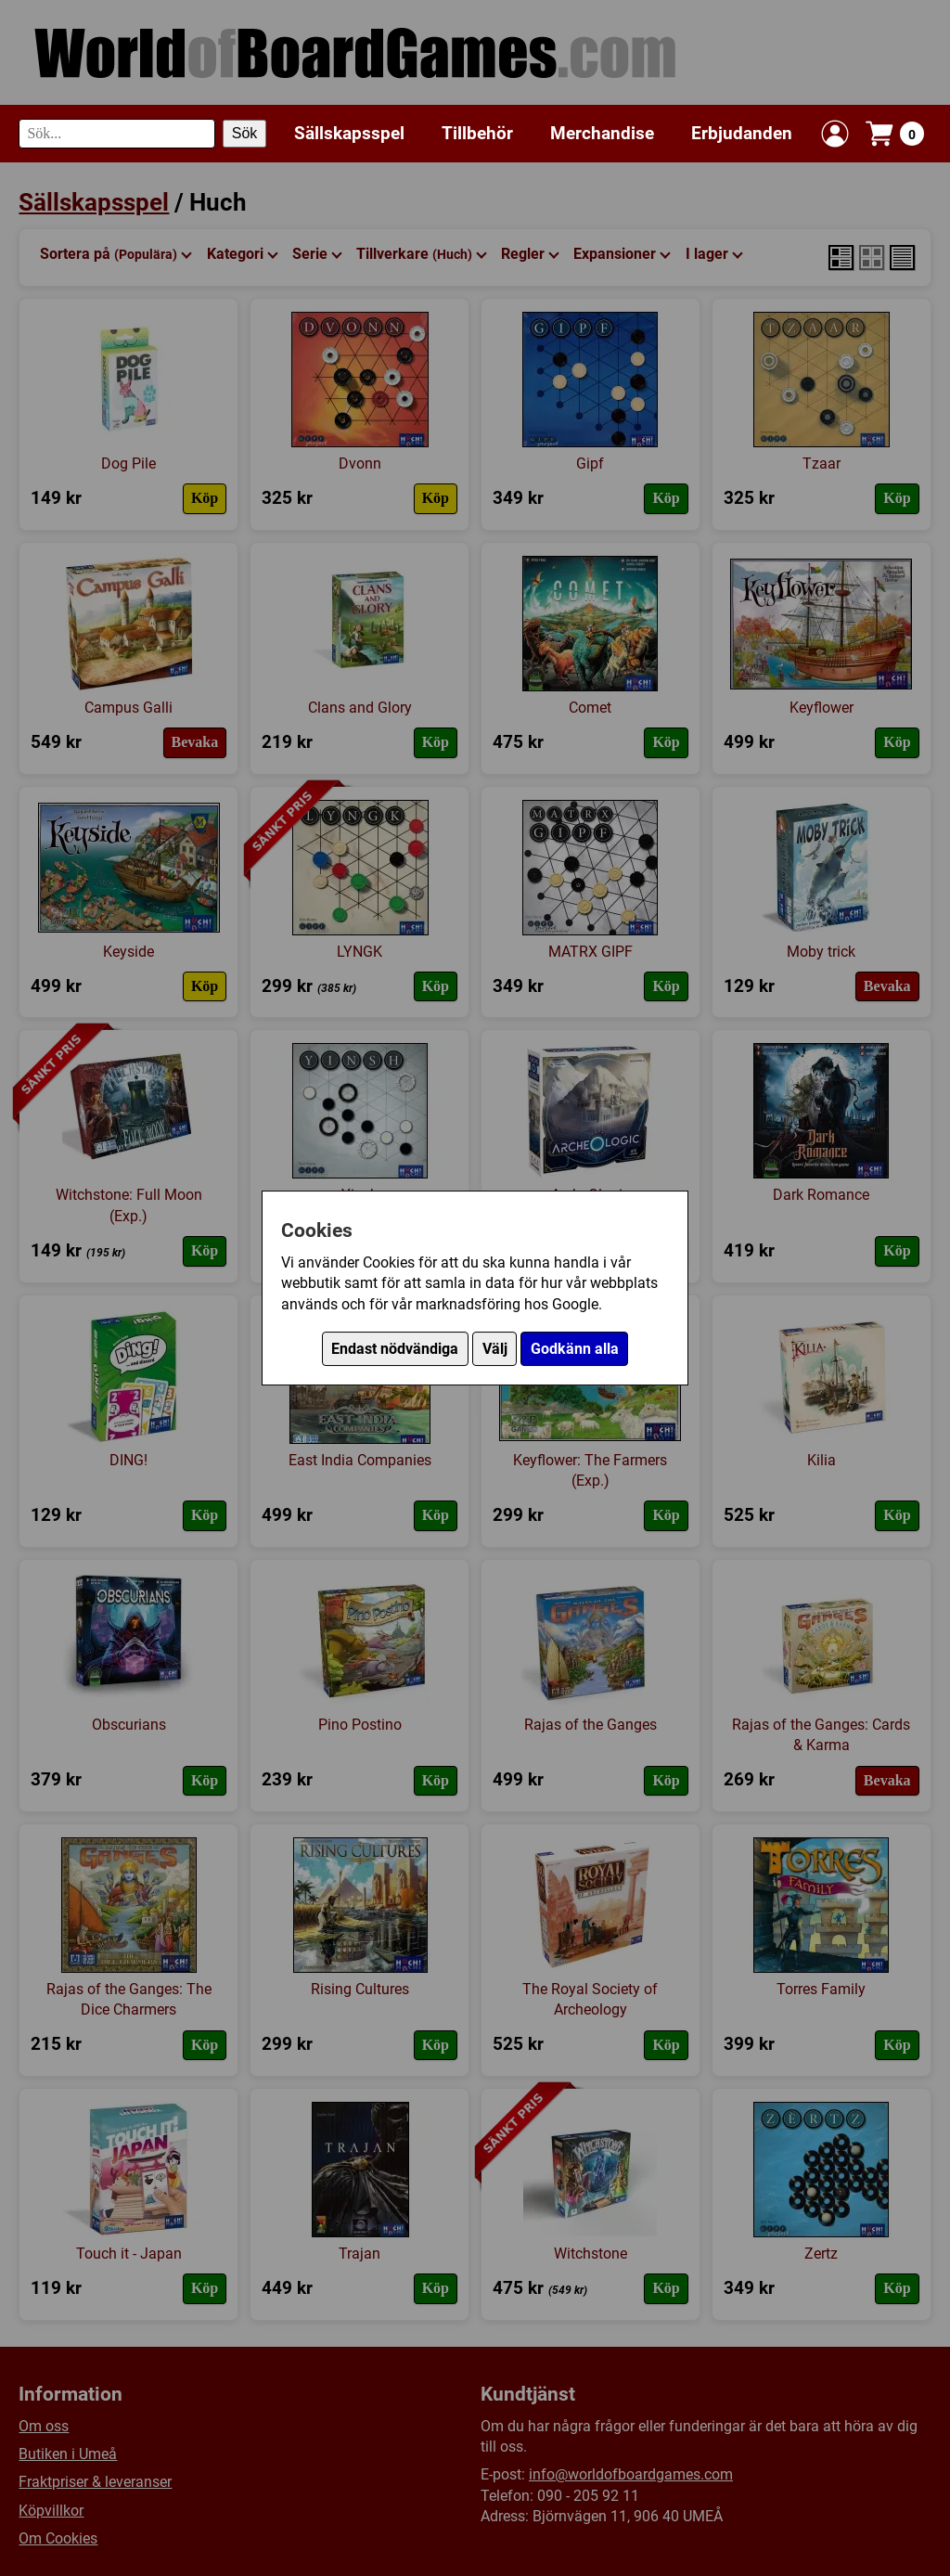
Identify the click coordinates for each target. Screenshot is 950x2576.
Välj (494, 1349)
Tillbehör (477, 133)
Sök (245, 133)
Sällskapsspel (349, 133)
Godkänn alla (575, 1349)
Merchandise (602, 133)
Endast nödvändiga (394, 1349)
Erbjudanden (741, 133)
